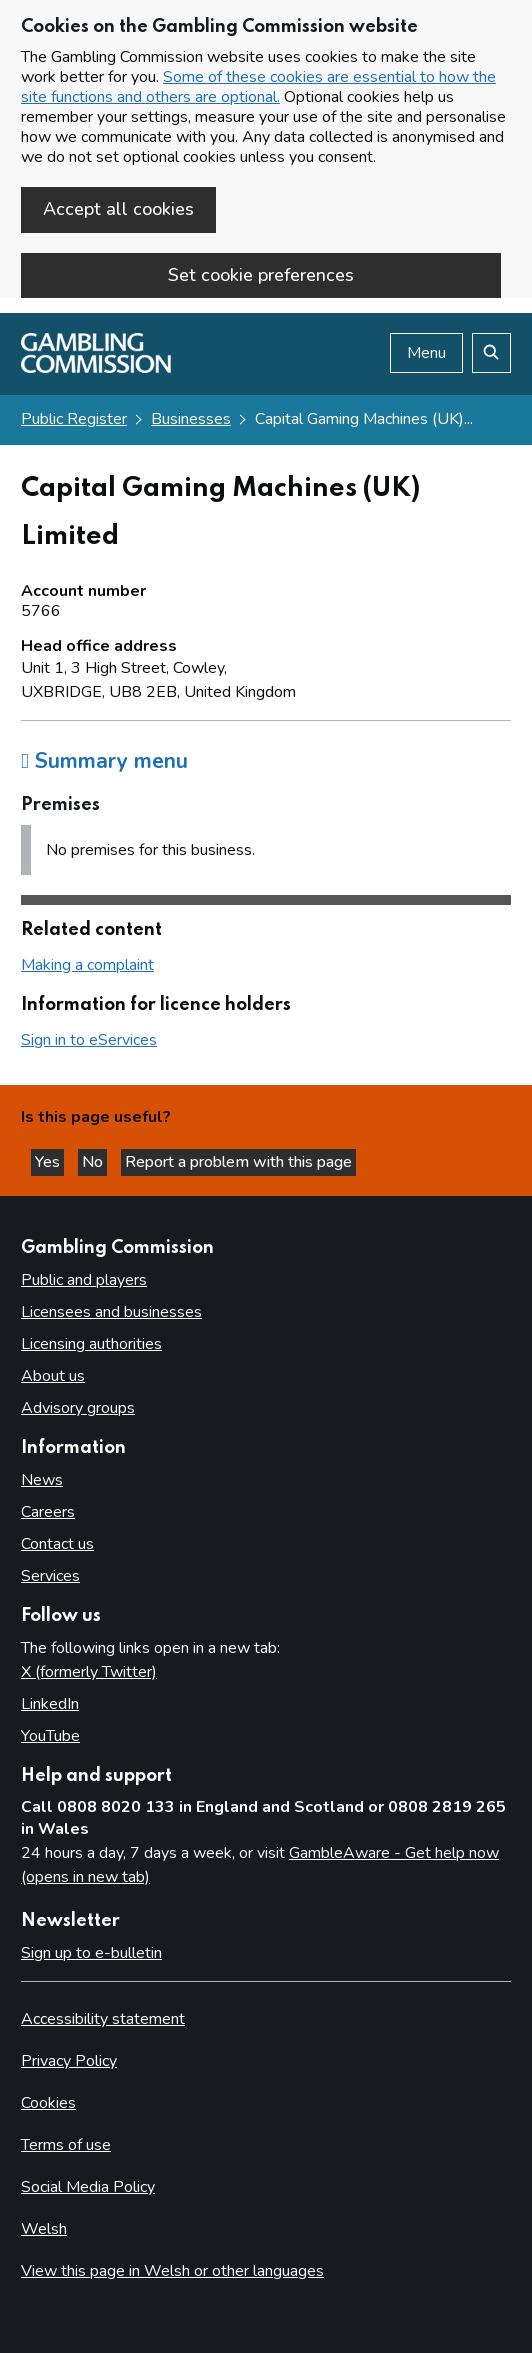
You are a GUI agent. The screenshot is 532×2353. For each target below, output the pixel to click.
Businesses (191, 419)
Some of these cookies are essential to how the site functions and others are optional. (258, 87)
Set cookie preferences (261, 275)
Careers (48, 1512)
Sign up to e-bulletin (91, 1953)
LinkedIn (50, 1704)
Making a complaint (87, 965)
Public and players (84, 1280)
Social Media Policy (88, 2187)
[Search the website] (491, 353)
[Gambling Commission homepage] (96, 368)
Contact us (57, 1544)
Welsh (44, 2229)
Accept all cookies (118, 209)
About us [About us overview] (53, 1376)
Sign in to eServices (89, 1040)
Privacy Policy (69, 2061)
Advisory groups (78, 1408)
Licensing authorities (91, 1344)
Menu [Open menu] (426, 353)
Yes (49, 1162)
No (94, 1162)
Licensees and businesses (111, 1312)
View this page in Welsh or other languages (172, 2271)
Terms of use (66, 2145)
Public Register (74, 419)
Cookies (48, 2103)
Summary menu (104, 761)
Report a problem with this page (238, 1162)
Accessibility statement (103, 2019)
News (42, 1480)
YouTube (50, 1736)
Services (50, 1576)
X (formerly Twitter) (89, 1672)
